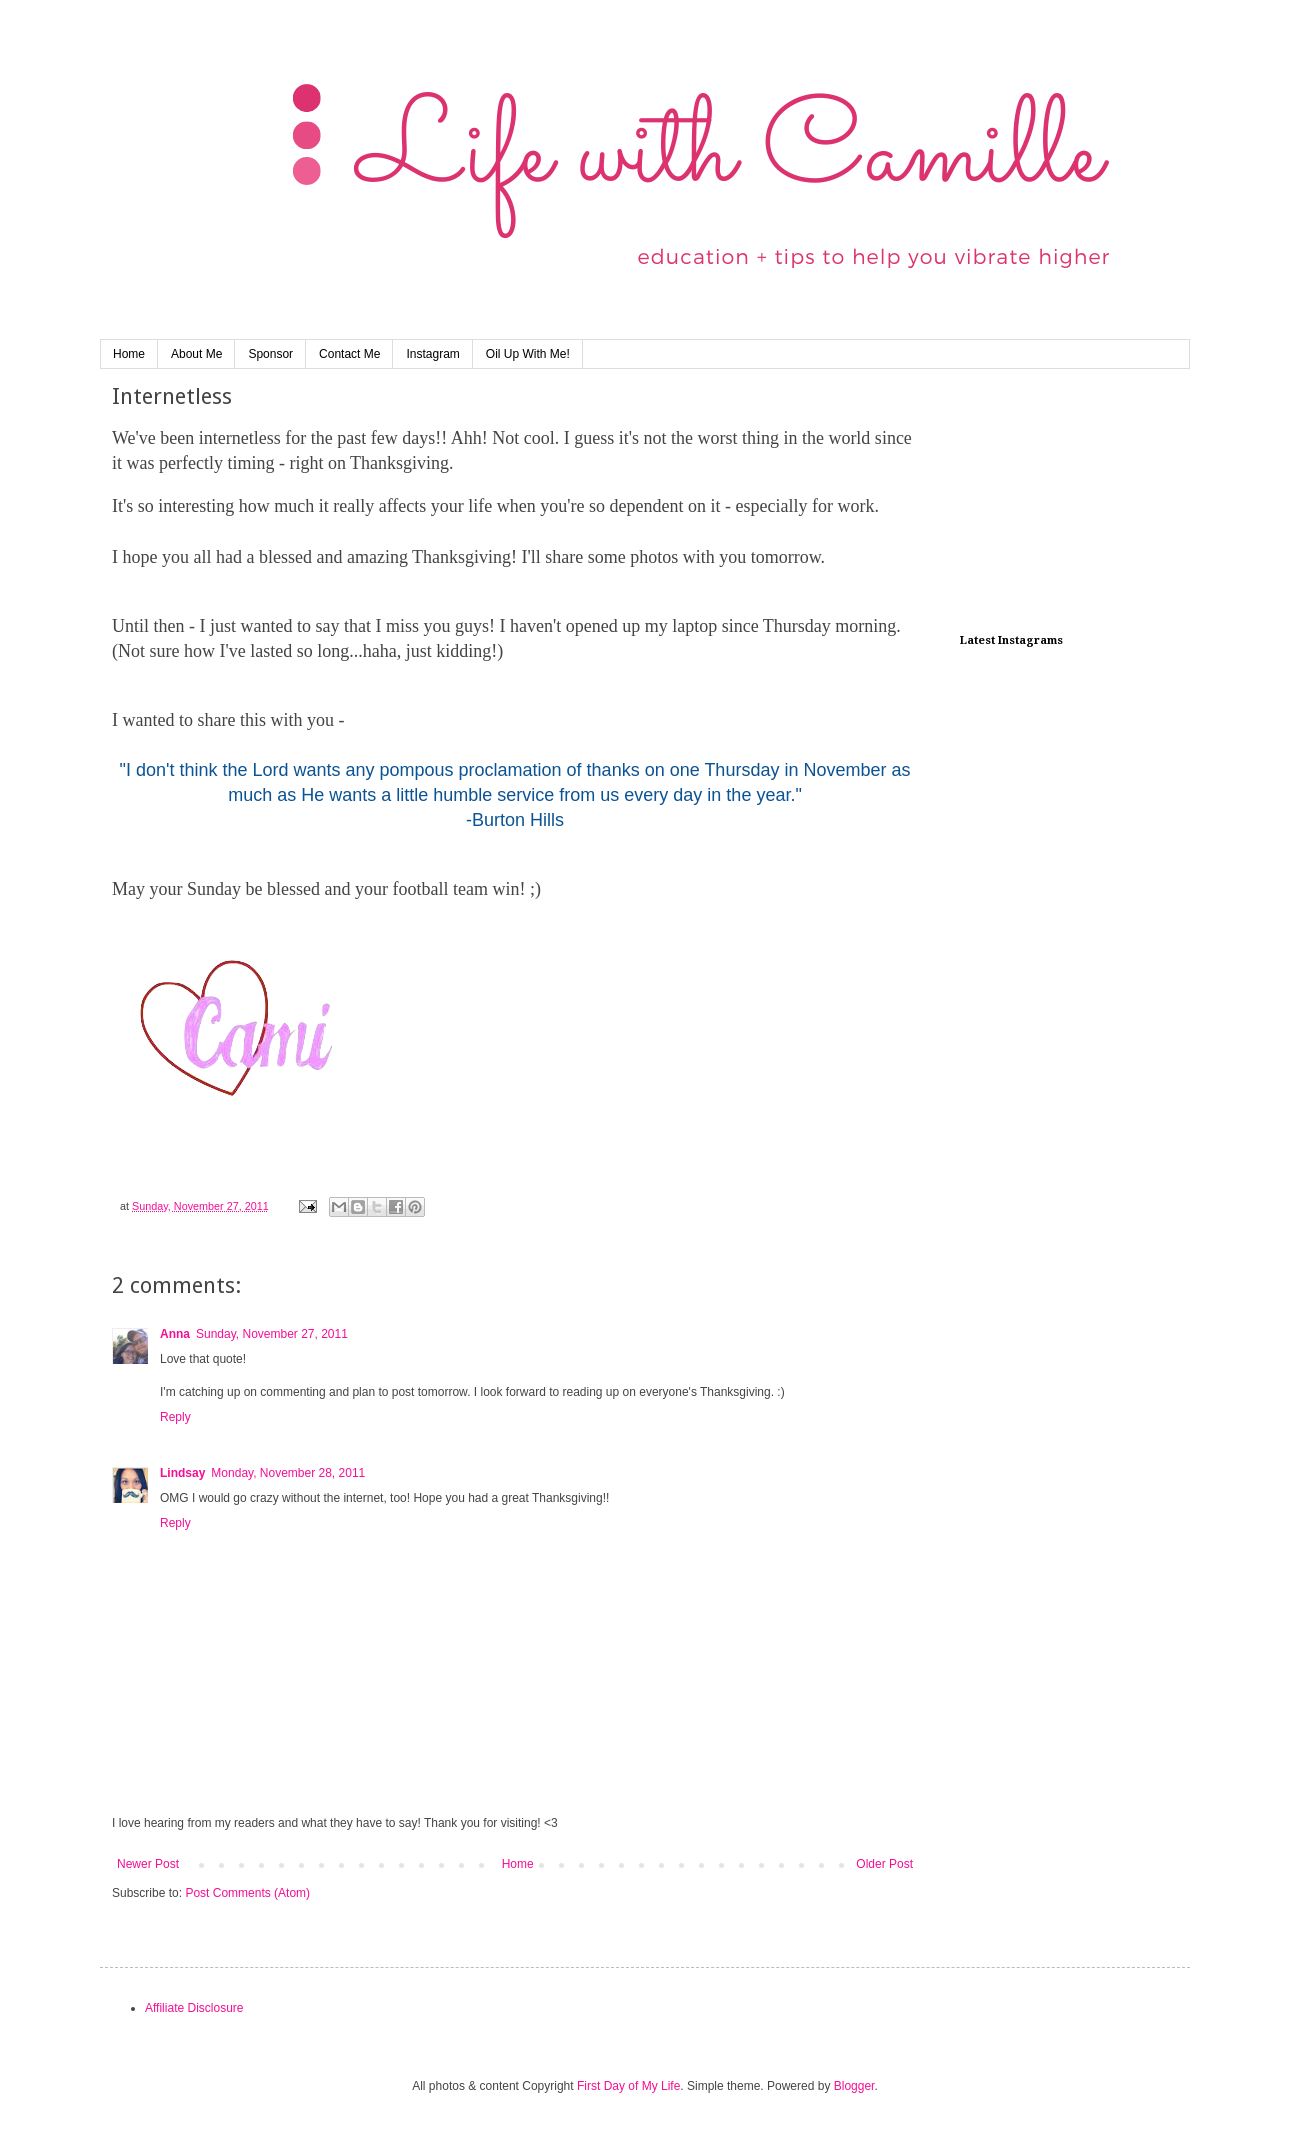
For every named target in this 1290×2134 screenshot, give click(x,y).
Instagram (432, 354)
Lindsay (182, 1473)
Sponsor (270, 354)
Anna (175, 1334)
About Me (196, 354)
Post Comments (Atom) (247, 1893)
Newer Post (148, 1864)
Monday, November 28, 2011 (288, 1473)
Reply (175, 1417)
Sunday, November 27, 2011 (272, 1334)
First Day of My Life (628, 2086)
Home (129, 354)
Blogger (854, 2086)
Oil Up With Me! (528, 354)
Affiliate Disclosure (194, 2008)
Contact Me (349, 354)
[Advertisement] (1060, 504)
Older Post (884, 1864)
